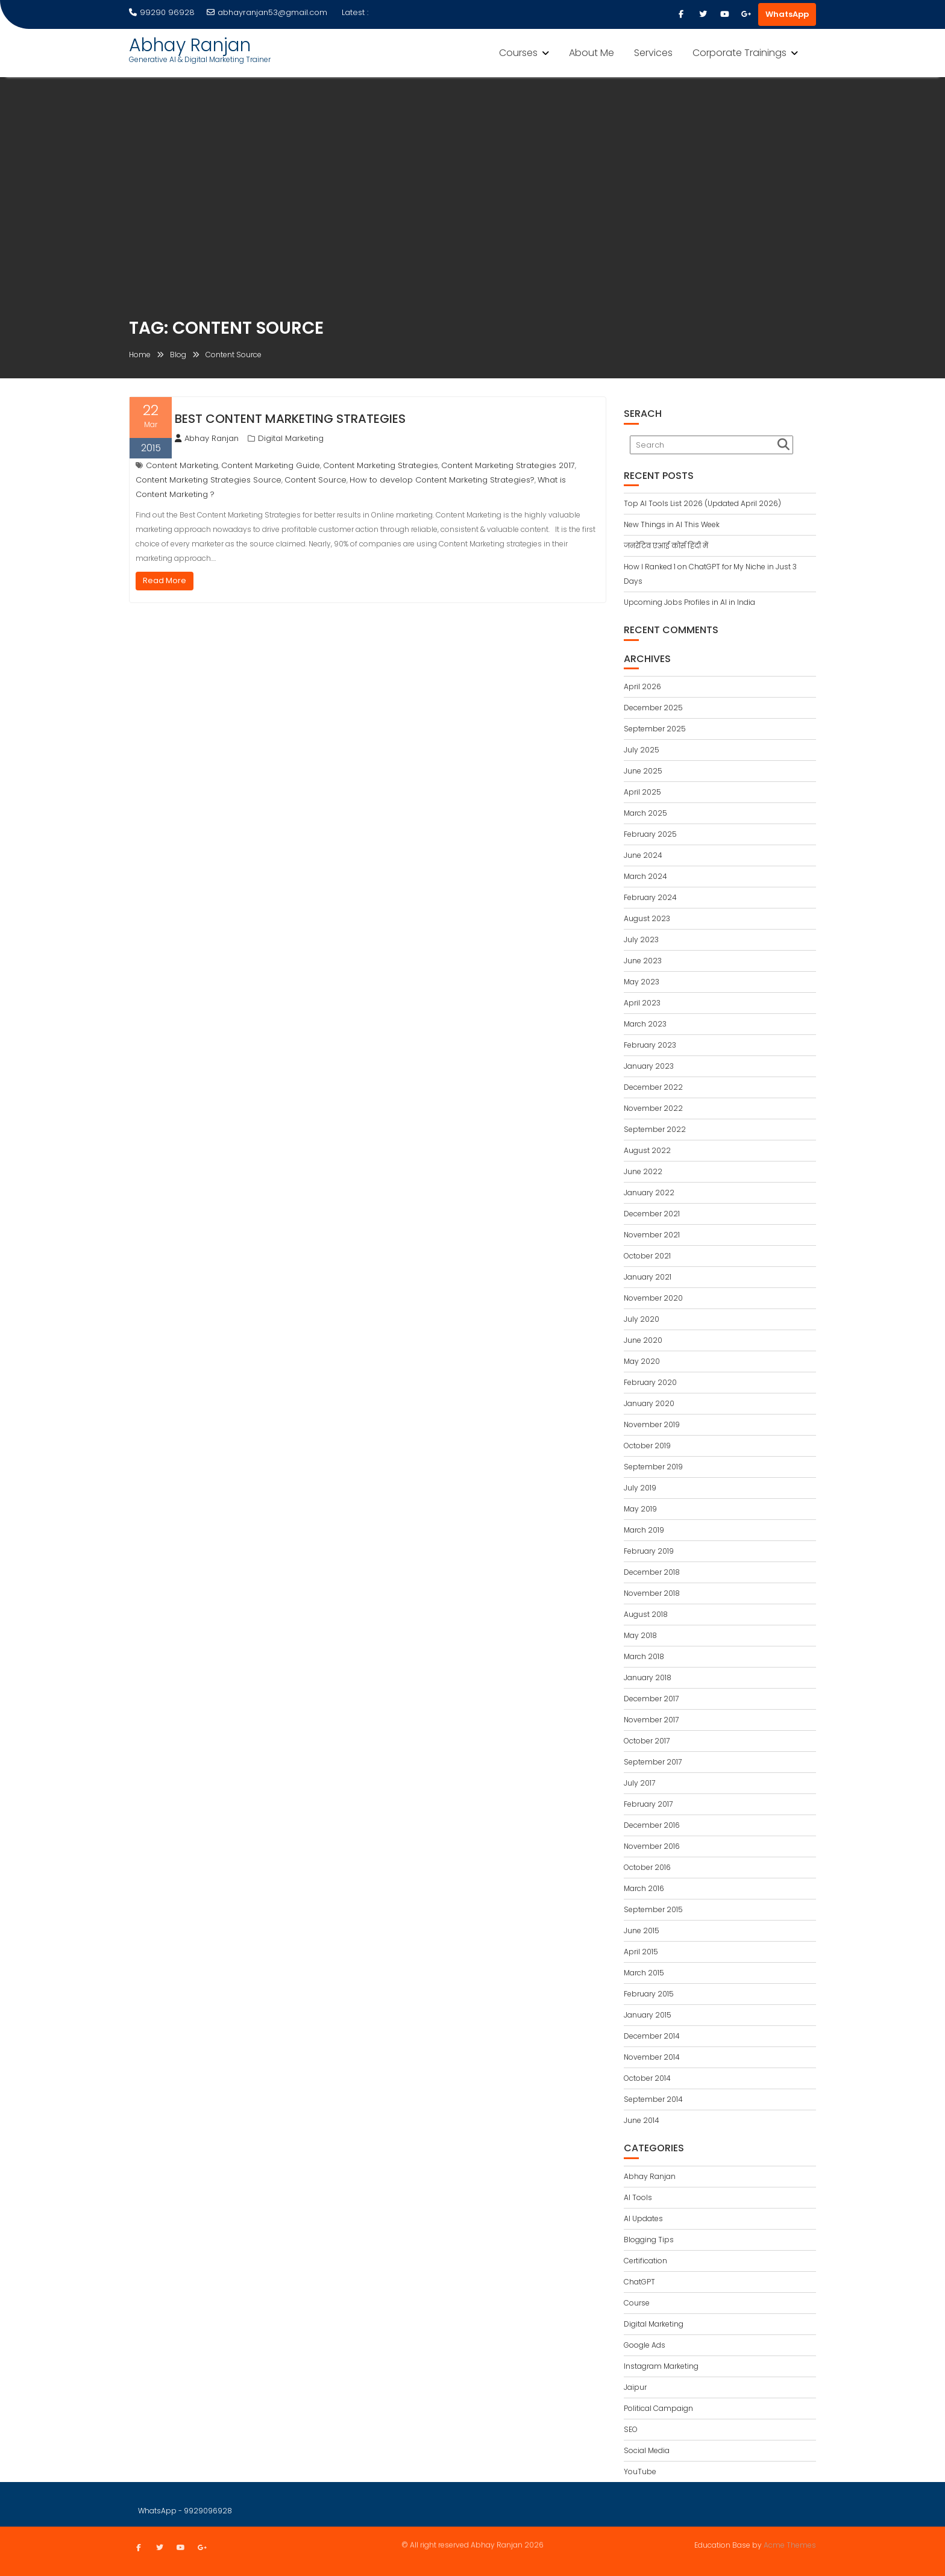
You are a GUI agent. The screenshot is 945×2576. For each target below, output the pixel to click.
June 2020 (643, 1340)
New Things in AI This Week (672, 524)
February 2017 (648, 1804)
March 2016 (644, 1888)
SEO (631, 2429)
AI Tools (638, 2197)
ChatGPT (639, 2282)
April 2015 (641, 1951)
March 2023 (645, 1024)
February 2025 (650, 834)
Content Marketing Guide (270, 465)
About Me (591, 53)
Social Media (647, 2450)
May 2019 (640, 1509)
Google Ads (644, 2345)
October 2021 (647, 1256)
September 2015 (653, 1909)
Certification (645, 2261)
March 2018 (644, 1656)
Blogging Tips (649, 2239)
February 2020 (650, 1382)
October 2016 (647, 1867)
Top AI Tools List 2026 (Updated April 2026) (702, 503)
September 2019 (653, 1467)
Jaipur (635, 2387)
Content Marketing (182, 465)
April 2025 (642, 792)
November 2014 (652, 2057)
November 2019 (652, 1424)
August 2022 (647, 1150)
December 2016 (652, 1825)
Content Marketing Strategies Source (208, 480)
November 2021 (652, 1235)
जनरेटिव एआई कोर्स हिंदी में (666, 545)
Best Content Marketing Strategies (290, 418)
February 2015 (649, 1994)
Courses (518, 53)
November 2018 (652, 1593)
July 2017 (639, 1783)
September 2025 (655, 729)
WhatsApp (787, 14)
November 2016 (652, 1846)
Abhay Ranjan (190, 45)
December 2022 (653, 1087)
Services (653, 53)
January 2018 (647, 1677)
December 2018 (652, 1572)
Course (637, 2303)
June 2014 (641, 2120)
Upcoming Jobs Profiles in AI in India (689, 602)
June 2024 (643, 855)
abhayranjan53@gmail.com (267, 12)
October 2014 (647, 2078)
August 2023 (647, 918)
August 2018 (646, 1614)
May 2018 (640, 1635)
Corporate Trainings (739, 53)
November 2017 (651, 1720)
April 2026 (642, 686)
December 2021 (652, 1213)
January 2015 (647, 2015)
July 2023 (641, 939)
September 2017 (653, 1762)
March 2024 (645, 876)
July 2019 (640, 1488)
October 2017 (647, 1741)
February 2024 (650, 897)
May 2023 (641, 982)
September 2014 (653, 2099)
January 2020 (649, 1403)
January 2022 (649, 1192)
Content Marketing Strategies (380, 465)
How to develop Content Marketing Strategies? (442, 480)
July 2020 (641, 1319)
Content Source (315, 480)
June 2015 (641, 1930)
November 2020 (653, 1298)
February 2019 (649, 1551)
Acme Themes (790, 2544)
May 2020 (642, 1361)
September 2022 (655, 1129)
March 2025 (645, 813)
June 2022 (643, 1171)
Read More (164, 580)
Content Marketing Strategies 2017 (508, 465)
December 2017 (651, 1698)
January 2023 (649, 1066)
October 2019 (647, 1445)
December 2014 (652, 2036)
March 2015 (644, 1973)
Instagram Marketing (661, 2366)
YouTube (640, 2471)
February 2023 (650, 1045)
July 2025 (641, 750)
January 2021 (647, 1277)
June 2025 (643, 771)
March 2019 (644, 1530)
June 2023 (643, 960)
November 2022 (653, 1108)
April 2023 (642, 1003)
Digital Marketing (291, 438)
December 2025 (653, 707)
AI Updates (643, 2218)
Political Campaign (658, 2408)
